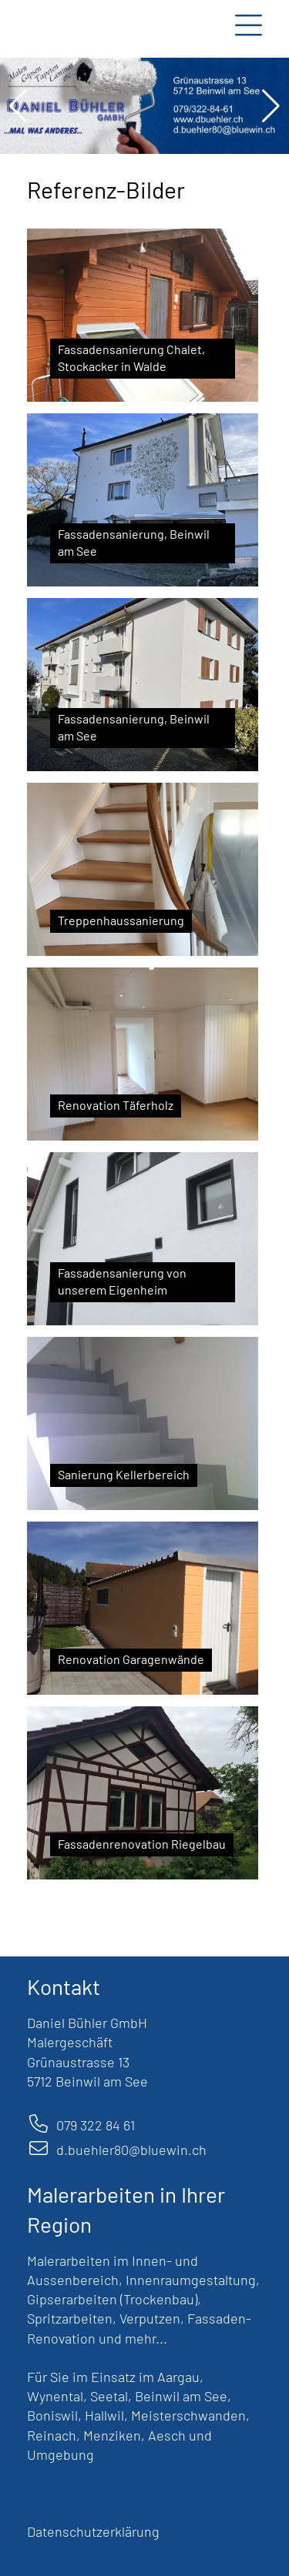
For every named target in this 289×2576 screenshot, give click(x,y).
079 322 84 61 (95, 2125)
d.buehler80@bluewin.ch (131, 2149)
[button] (18, 106)
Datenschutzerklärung (93, 2531)
